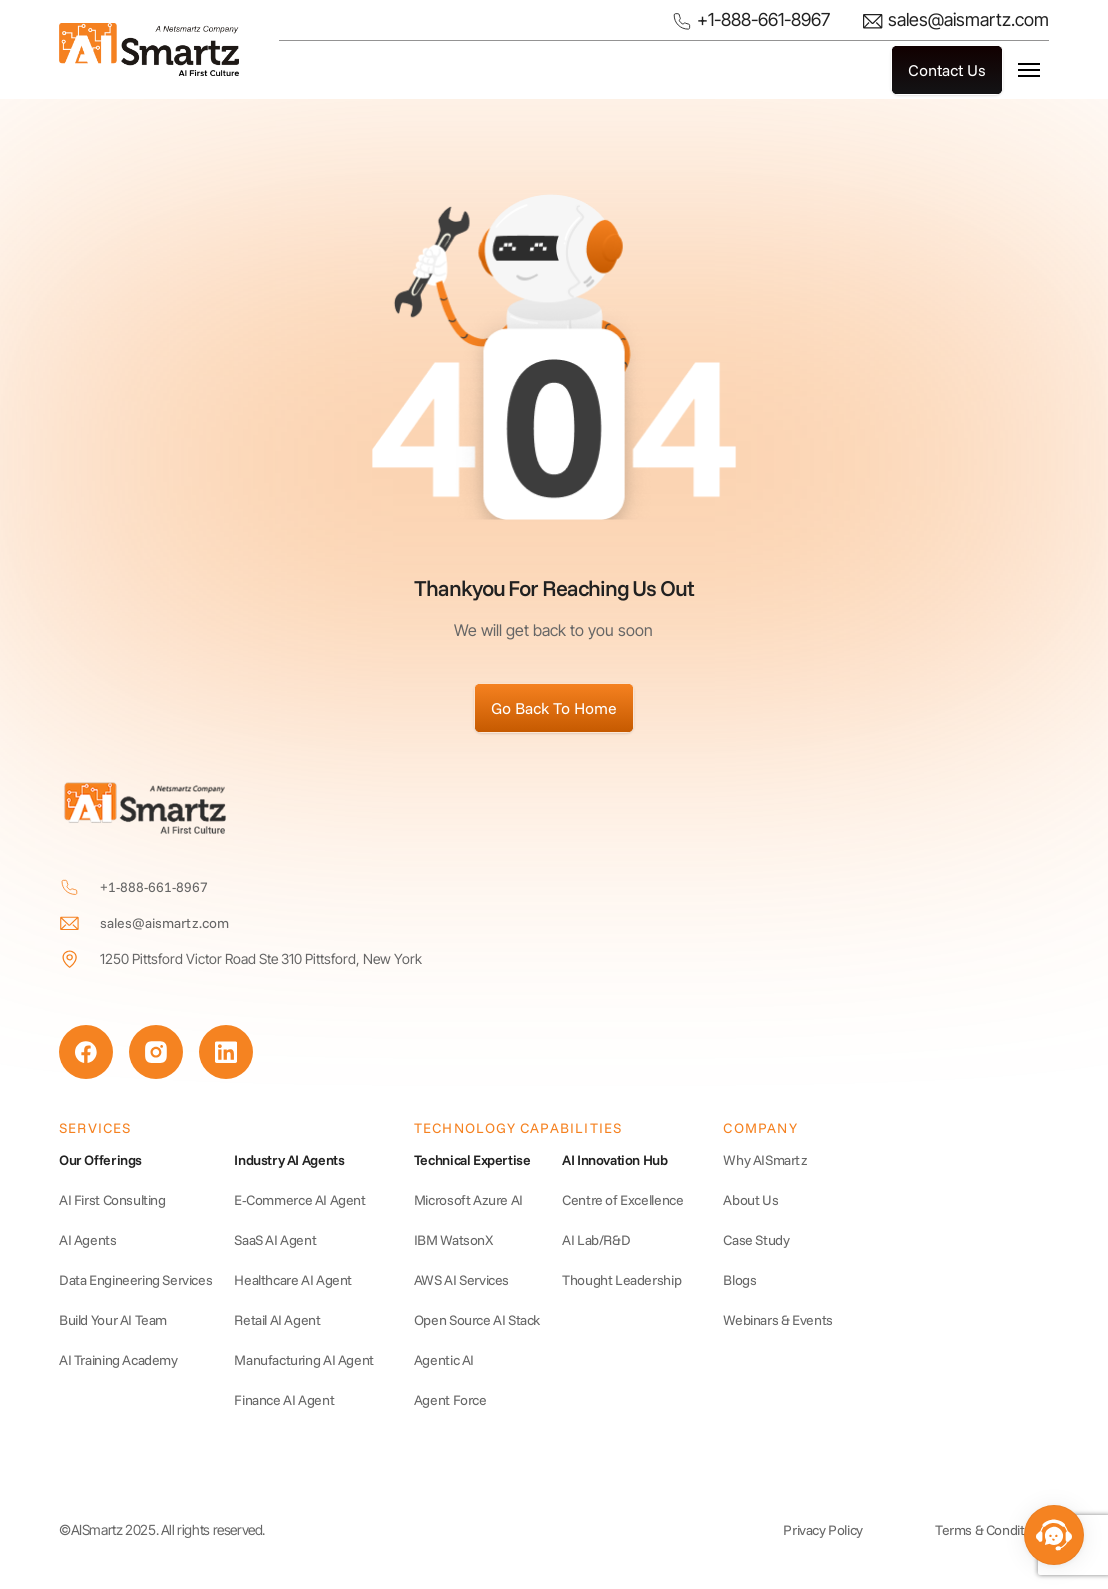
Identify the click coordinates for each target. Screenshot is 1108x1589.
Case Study (756, 1240)
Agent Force (450, 1400)
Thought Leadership (621, 1280)
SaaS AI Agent (275, 1240)
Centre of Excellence (622, 1200)
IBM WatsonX (453, 1240)
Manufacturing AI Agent (304, 1360)
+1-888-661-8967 (750, 21)
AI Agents (88, 1240)
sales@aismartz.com (955, 20)
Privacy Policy (823, 1530)
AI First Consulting (112, 1200)
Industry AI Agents (289, 1160)
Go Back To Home (554, 708)
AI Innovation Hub (614, 1160)
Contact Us (947, 70)
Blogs (739, 1280)
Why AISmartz (765, 1160)
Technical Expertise (472, 1160)
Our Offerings (100, 1160)
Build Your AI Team (113, 1320)
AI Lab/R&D (596, 1240)
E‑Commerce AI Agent (299, 1200)
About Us (750, 1200)
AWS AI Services (461, 1280)
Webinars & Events (777, 1320)
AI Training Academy (118, 1360)
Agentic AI (444, 1360)
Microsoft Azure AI (468, 1200)
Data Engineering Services (135, 1280)
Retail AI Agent (277, 1320)
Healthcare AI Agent (293, 1280)
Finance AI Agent (284, 1400)
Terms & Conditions (992, 1530)
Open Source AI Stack (477, 1320)
